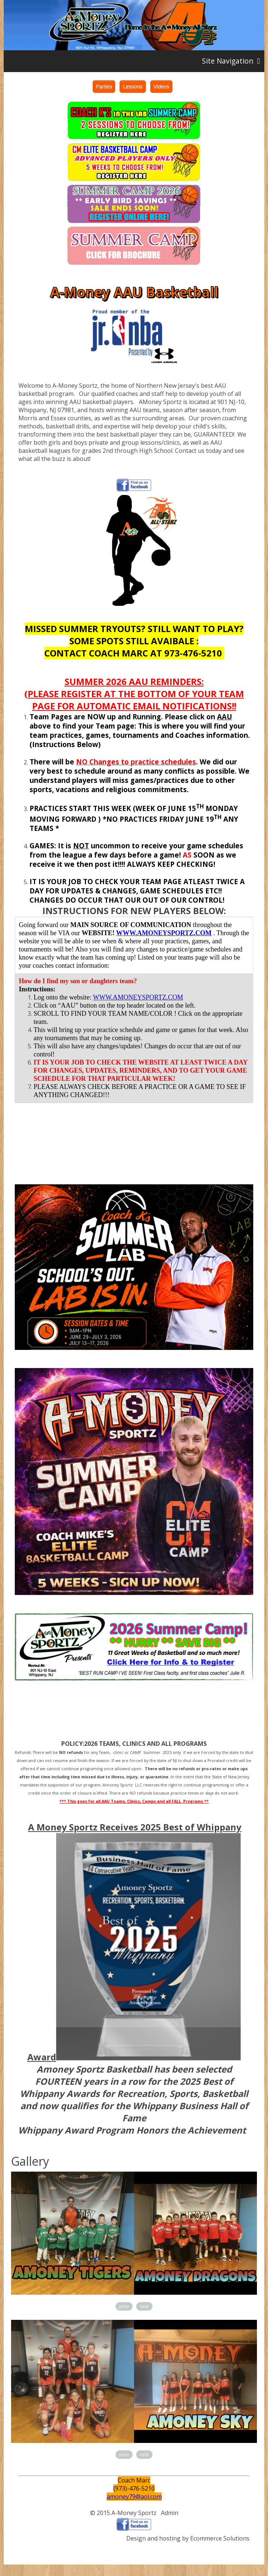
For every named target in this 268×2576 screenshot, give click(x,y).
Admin (169, 2513)
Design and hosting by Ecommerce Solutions (188, 2538)
